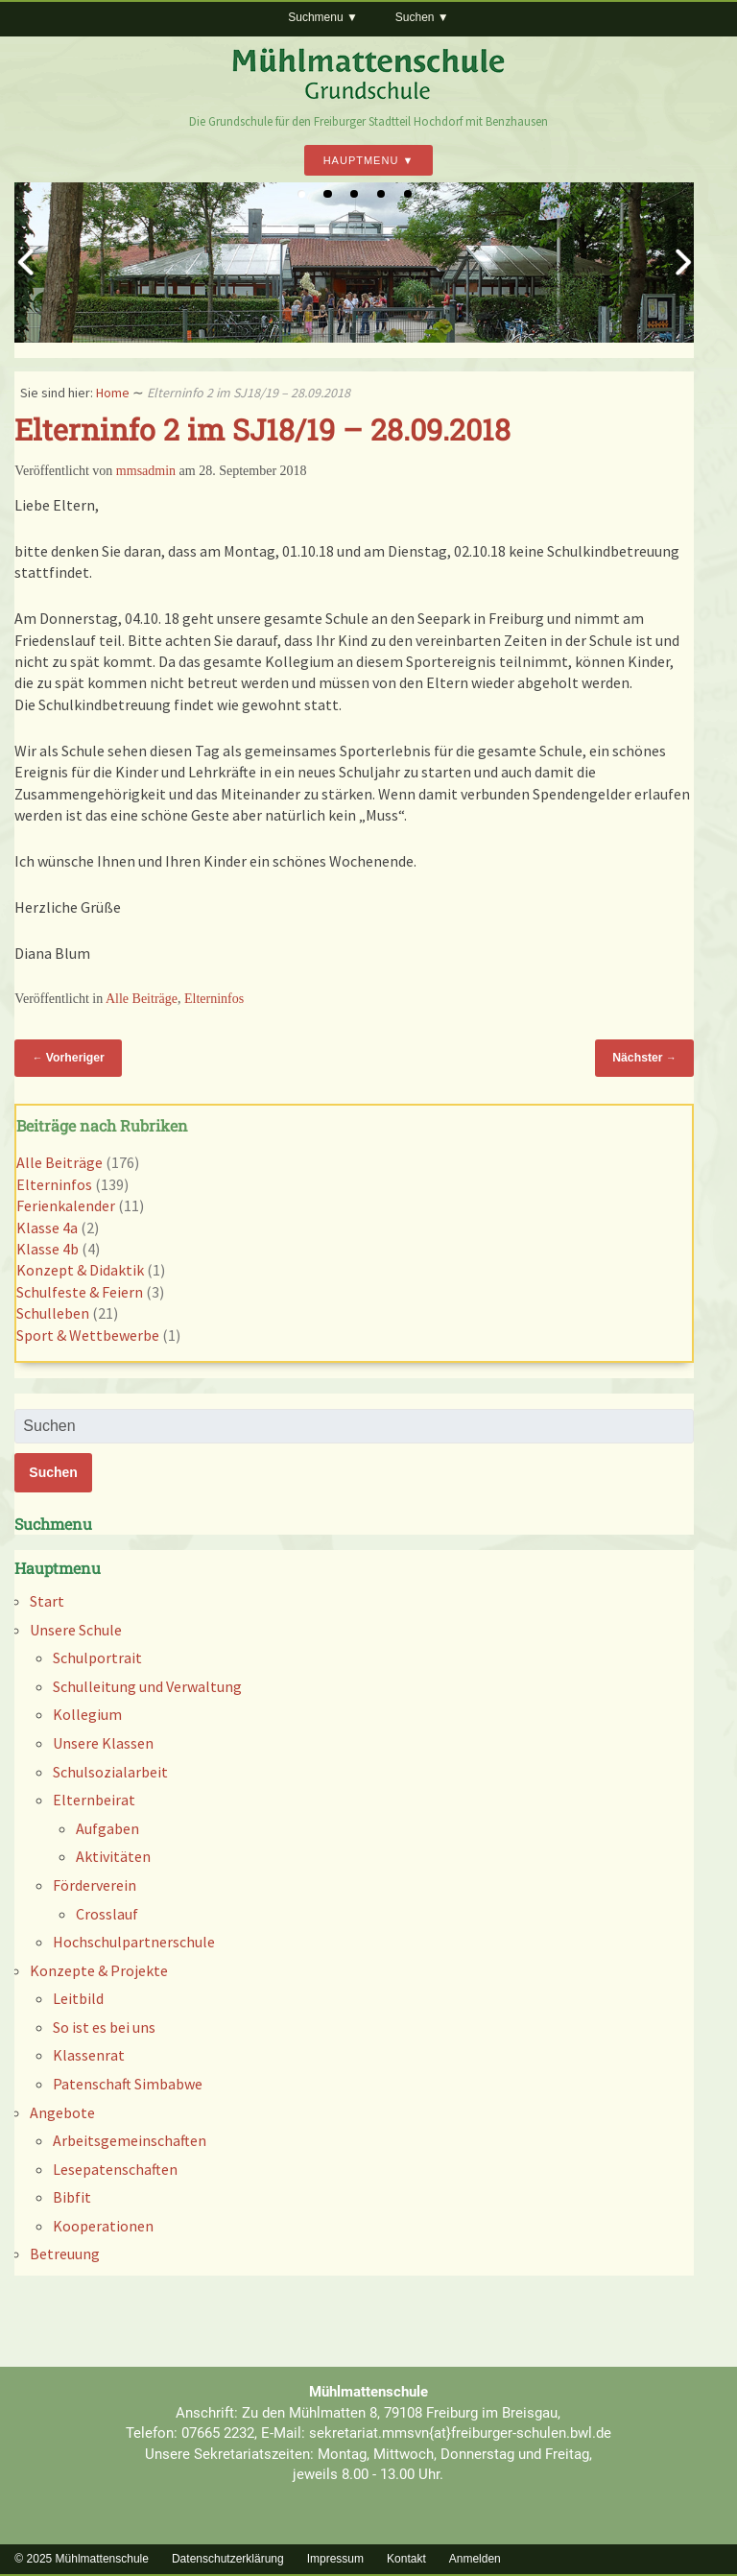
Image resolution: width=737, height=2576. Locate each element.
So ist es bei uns (104, 2027)
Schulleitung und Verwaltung (147, 1686)
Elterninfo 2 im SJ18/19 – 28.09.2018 (262, 429)
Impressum (335, 2558)
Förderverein (94, 1885)
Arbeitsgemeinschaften (129, 2140)
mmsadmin (146, 471)
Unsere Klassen (103, 1743)
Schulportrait (97, 1657)
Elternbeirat (94, 1799)
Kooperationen (103, 2225)
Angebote (62, 2112)
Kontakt (406, 2558)
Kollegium (87, 1714)
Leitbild (78, 1998)
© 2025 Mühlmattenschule (81, 2558)
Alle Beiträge (142, 998)
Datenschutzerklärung (228, 2558)
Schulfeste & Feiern (79, 1291)
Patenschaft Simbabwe (127, 2083)
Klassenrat (89, 2054)
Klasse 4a (47, 1227)
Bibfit (72, 2196)
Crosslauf (107, 1913)
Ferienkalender (65, 1205)
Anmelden (475, 2558)
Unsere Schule (76, 1629)
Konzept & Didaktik (80, 1269)
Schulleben (52, 1313)
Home (113, 392)
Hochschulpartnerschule (134, 1941)
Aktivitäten (113, 1856)
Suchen (415, 17)
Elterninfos (214, 998)
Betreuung (65, 2253)
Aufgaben (107, 1828)
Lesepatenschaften (115, 2169)
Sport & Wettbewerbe (87, 1335)
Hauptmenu (361, 160)
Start (47, 1600)
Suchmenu (315, 17)
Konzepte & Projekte (99, 1970)
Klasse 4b (47, 1248)
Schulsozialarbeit (110, 1771)
